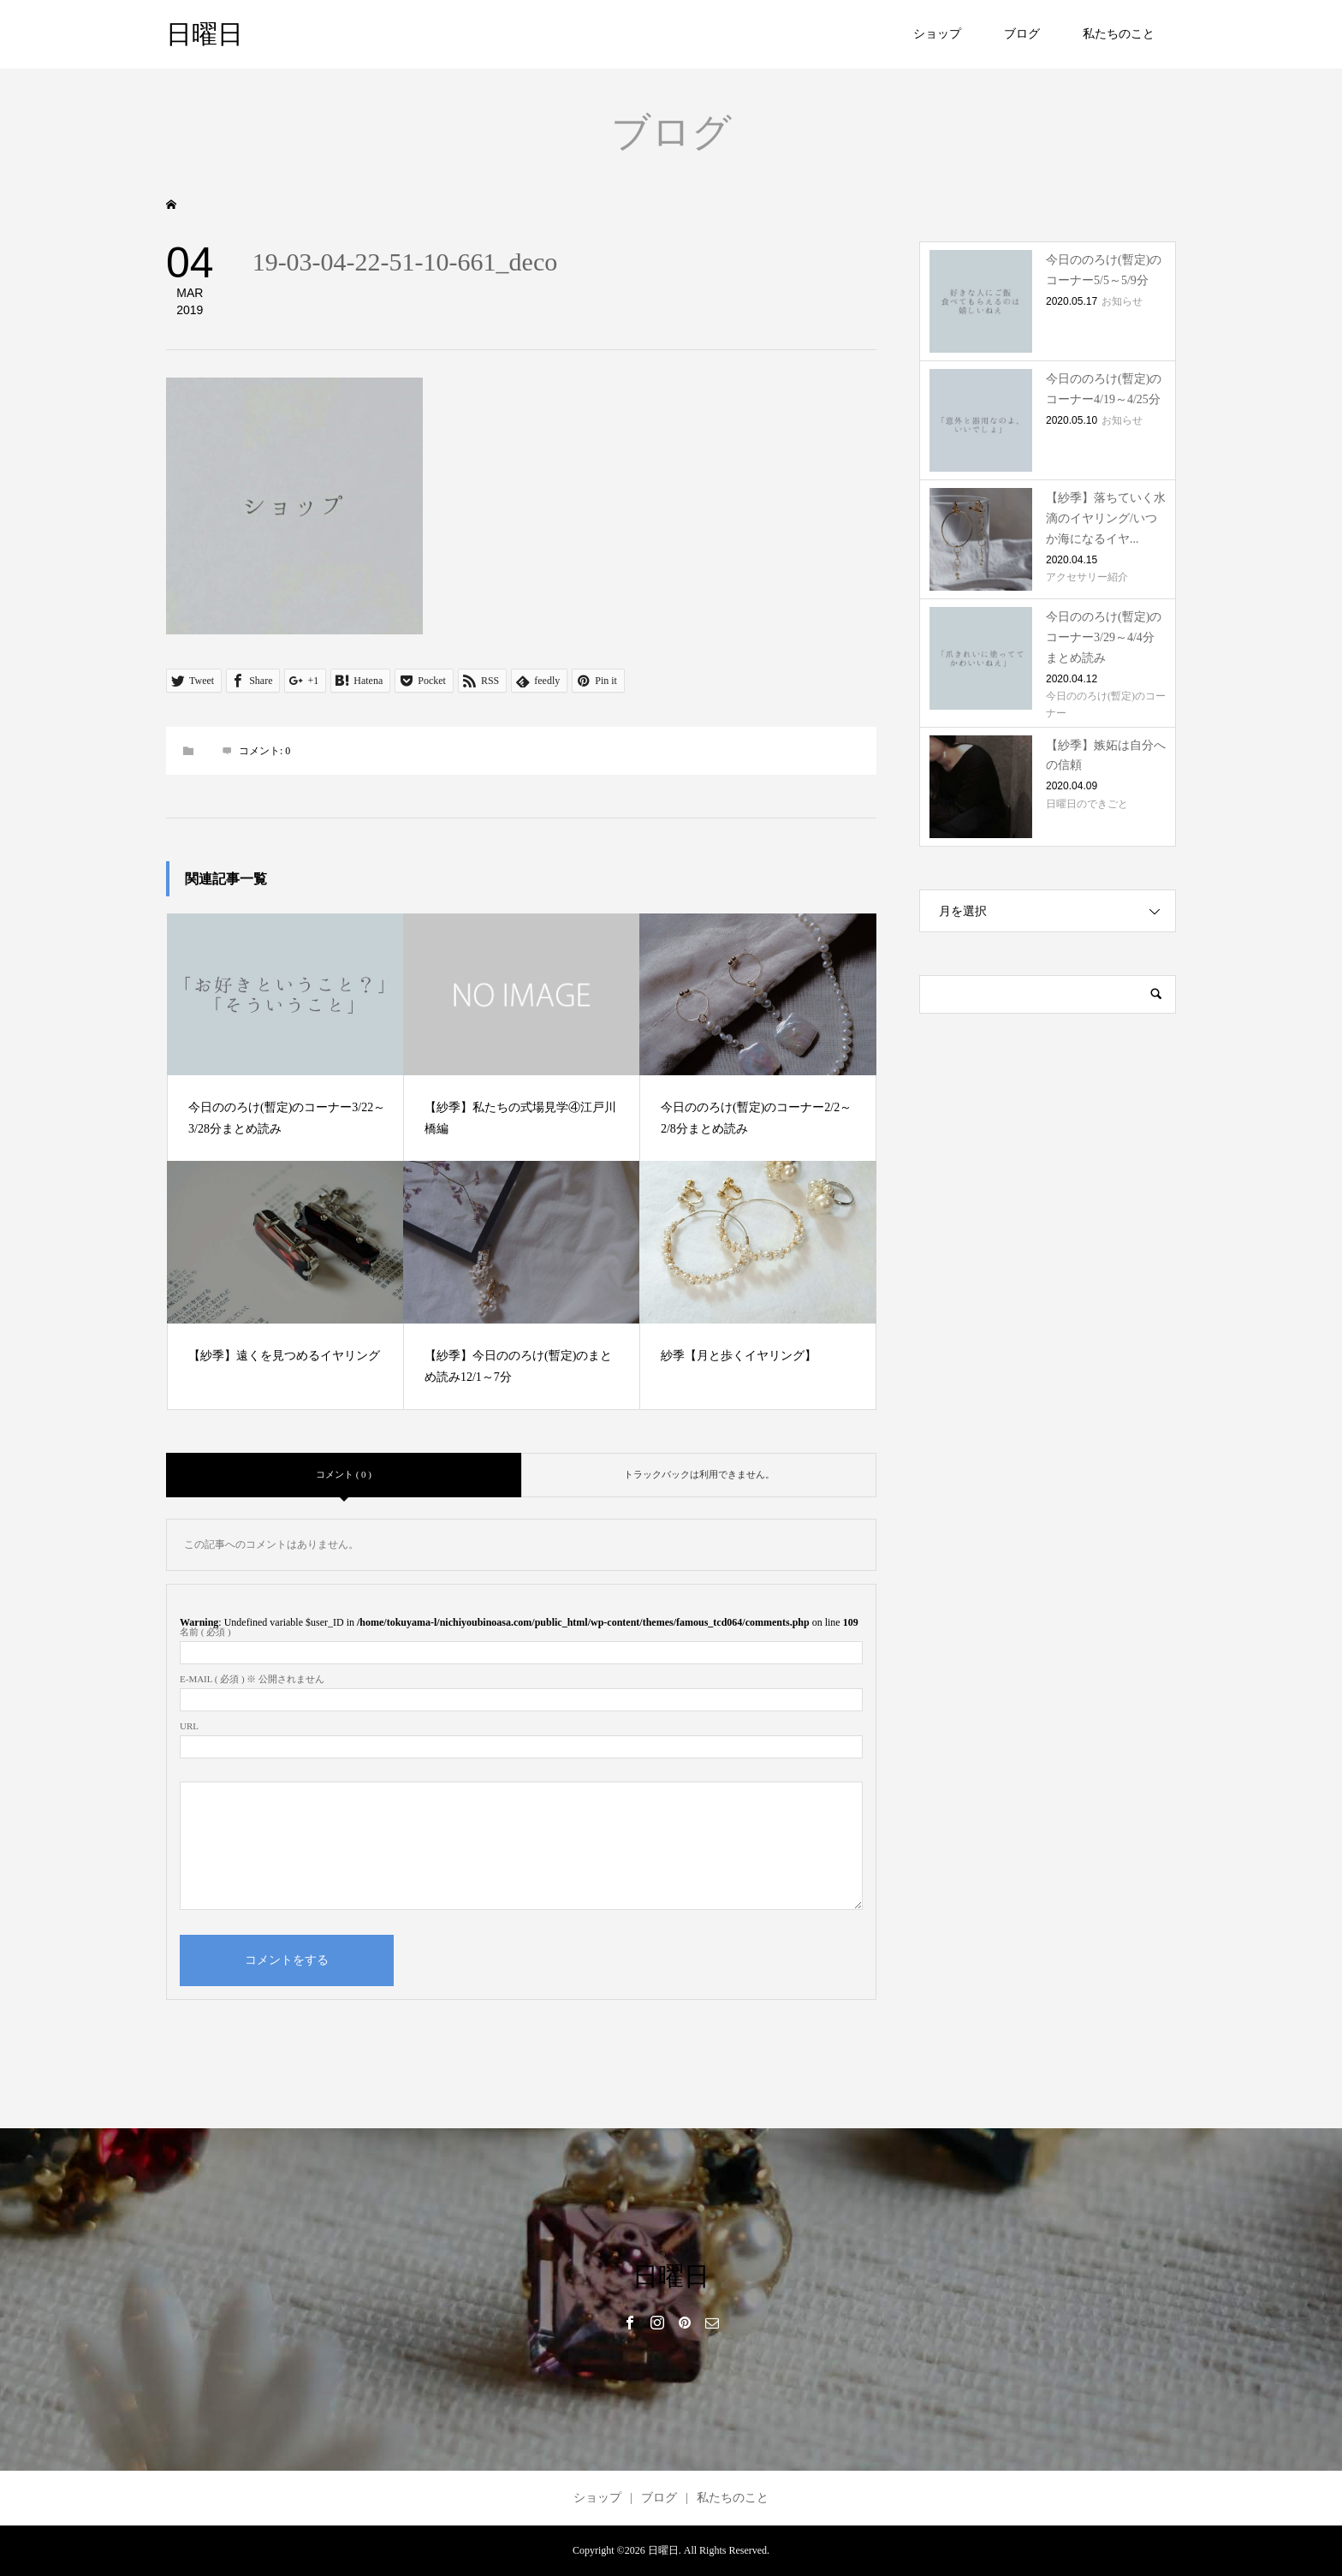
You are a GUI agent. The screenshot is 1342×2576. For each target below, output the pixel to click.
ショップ (937, 33)
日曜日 (204, 34)
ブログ (1022, 33)
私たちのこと (1119, 33)
